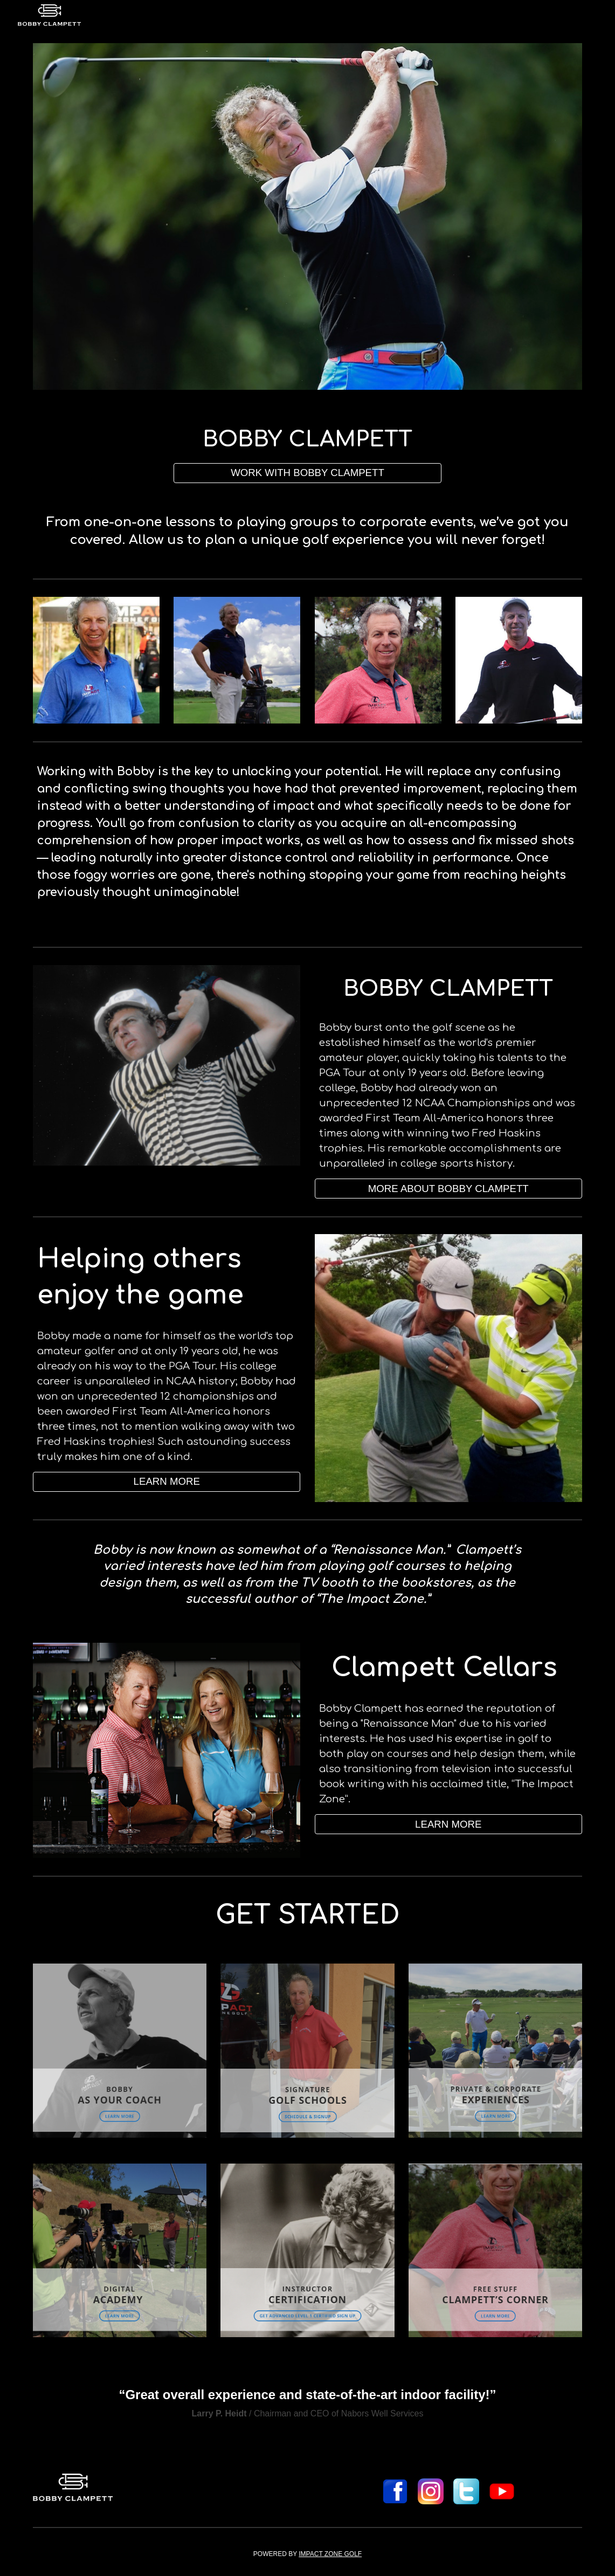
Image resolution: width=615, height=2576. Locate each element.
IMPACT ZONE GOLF (330, 2554)
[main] (307, 439)
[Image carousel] (307, 216)
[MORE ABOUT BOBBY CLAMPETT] (448, 1188)
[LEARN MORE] (166, 1482)
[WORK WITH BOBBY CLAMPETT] (307, 473)
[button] (448, 1824)
